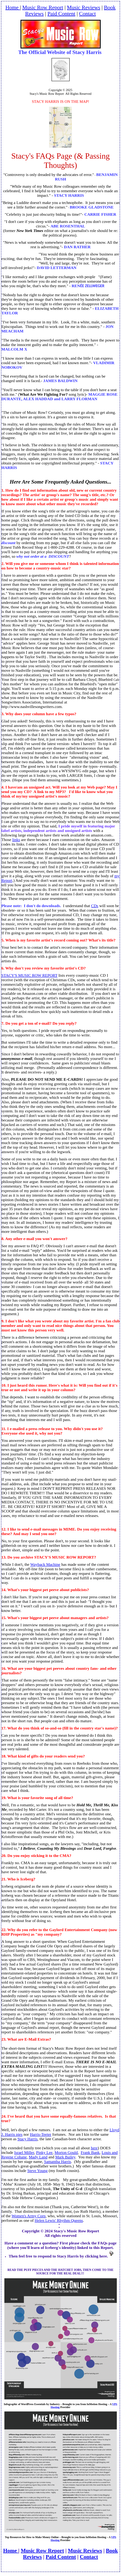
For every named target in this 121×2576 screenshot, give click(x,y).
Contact (87, 14)
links (16, 839)
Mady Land (38, 2157)
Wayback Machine (45, 1564)
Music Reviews (83, 7)
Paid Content (61, 14)
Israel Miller (24, 2152)
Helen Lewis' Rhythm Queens (59, 2220)
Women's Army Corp (28, 2216)
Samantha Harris (57, 2161)
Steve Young (37, 2170)
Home (12, 7)
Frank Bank (90, 2152)
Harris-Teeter (40, 2134)
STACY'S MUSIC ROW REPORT (29, 975)
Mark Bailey (65, 2157)
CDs (94, 906)
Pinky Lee (44, 2152)
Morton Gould (66, 2152)
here (94, 2148)
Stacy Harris (27, 2139)
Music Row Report (42, 7)
